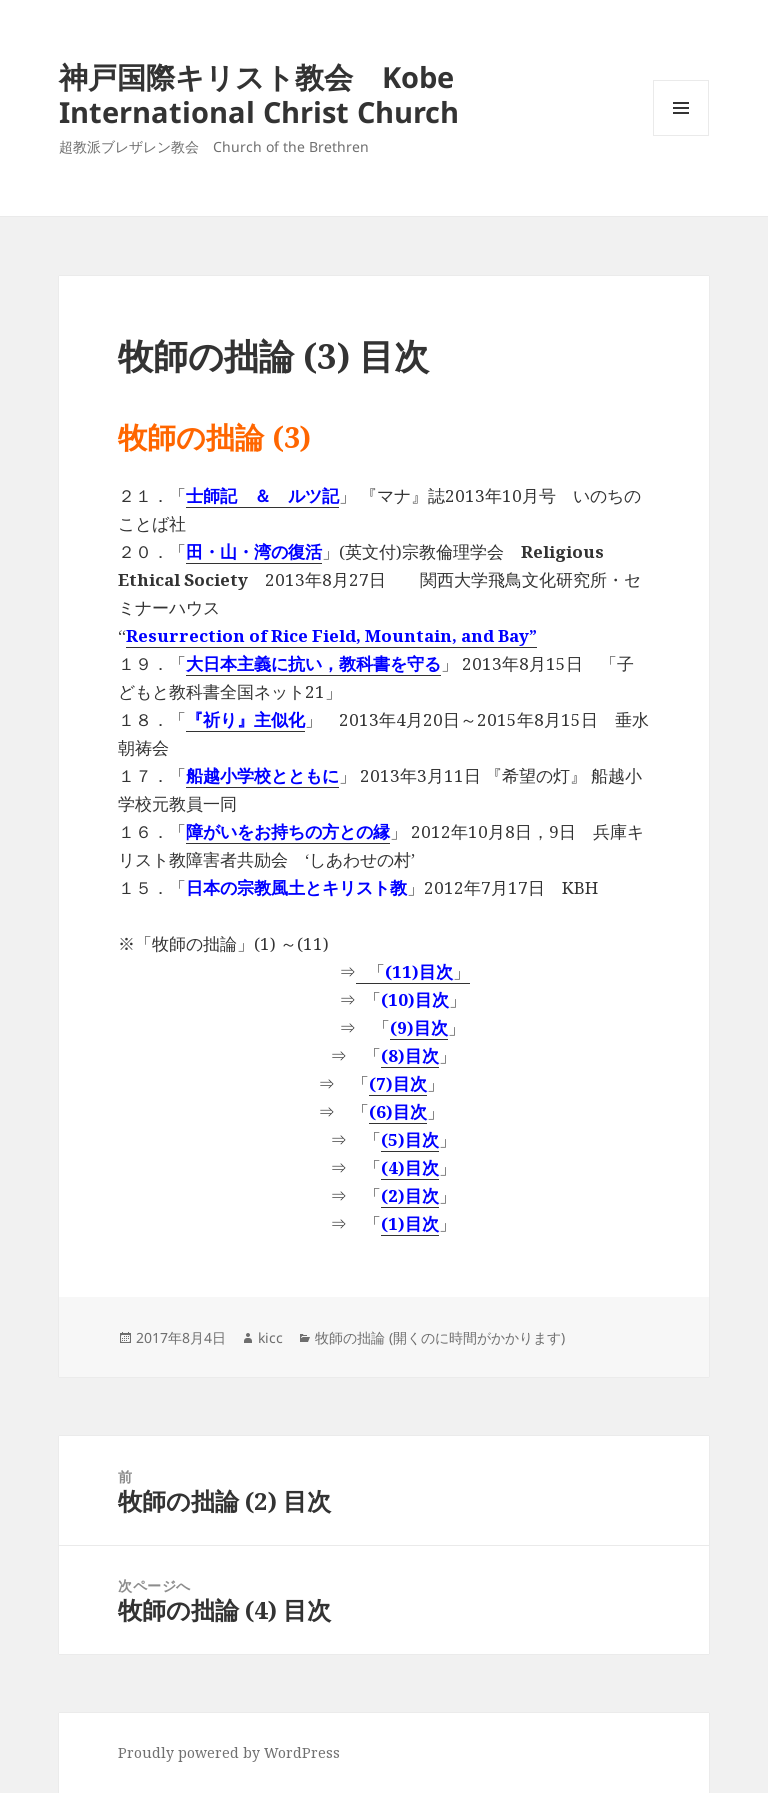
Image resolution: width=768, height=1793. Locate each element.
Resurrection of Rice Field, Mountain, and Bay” (331, 635)
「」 (413, 971)
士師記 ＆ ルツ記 (262, 495)
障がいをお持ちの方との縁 (288, 831)
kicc (270, 1337)
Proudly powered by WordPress (229, 1752)
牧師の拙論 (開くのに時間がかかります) (440, 1337)
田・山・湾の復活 (254, 551)
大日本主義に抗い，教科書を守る (313, 663)
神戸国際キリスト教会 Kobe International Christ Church (259, 94)
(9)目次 (419, 1027)
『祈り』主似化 (245, 719)
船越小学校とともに (262, 775)
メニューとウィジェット (681, 135)
